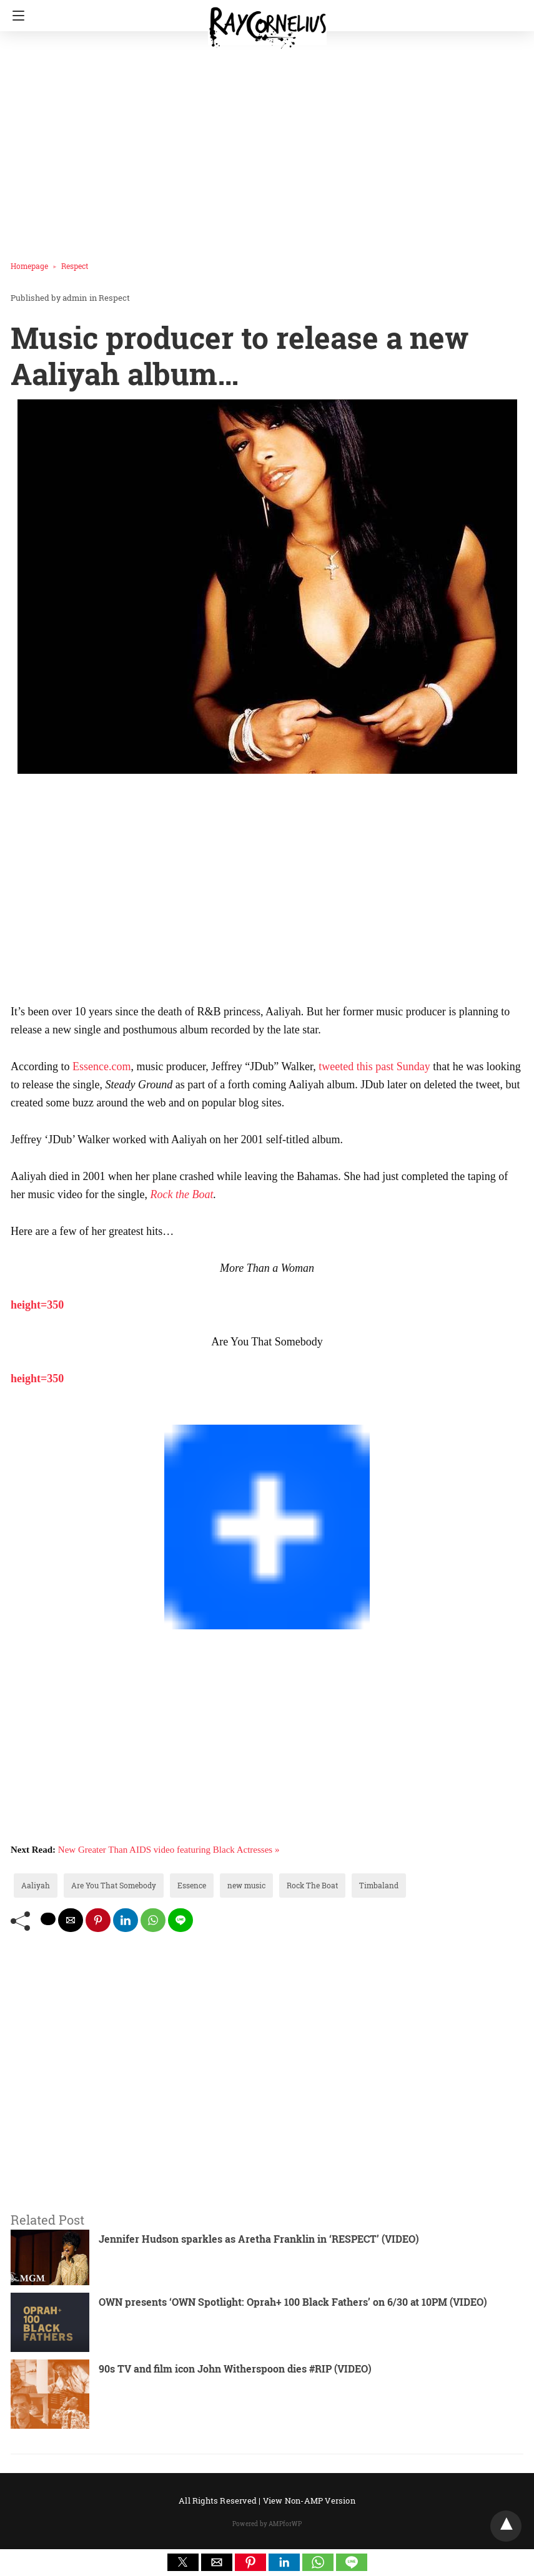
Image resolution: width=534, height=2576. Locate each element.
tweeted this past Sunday (376, 1066)
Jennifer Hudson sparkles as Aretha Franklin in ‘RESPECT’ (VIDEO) (259, 2238)
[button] (183, 2562)
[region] (262, 891)
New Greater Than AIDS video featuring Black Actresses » (169, 1850)
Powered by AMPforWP (267, 2524)
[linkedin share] (125, 1920)
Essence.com (101, 1066)
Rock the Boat (181, 1194)
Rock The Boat (312, 1885)
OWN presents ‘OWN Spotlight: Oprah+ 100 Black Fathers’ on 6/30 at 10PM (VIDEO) (293, 2301)
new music (246, 1885)
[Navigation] (15, 15)
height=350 (37, 1305)
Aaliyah (35, 1885)
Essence (191, 1885)
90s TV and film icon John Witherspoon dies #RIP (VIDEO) (235, 2368)
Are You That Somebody (113, 1885)
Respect (74, 266)
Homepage (29, 266)
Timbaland (378, 1885)
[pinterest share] (98, 1920)
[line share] (180, 1920)
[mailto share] (70, 1920)
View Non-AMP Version (309, 2500)
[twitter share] (48, 1919)
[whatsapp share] (153, 1920)
